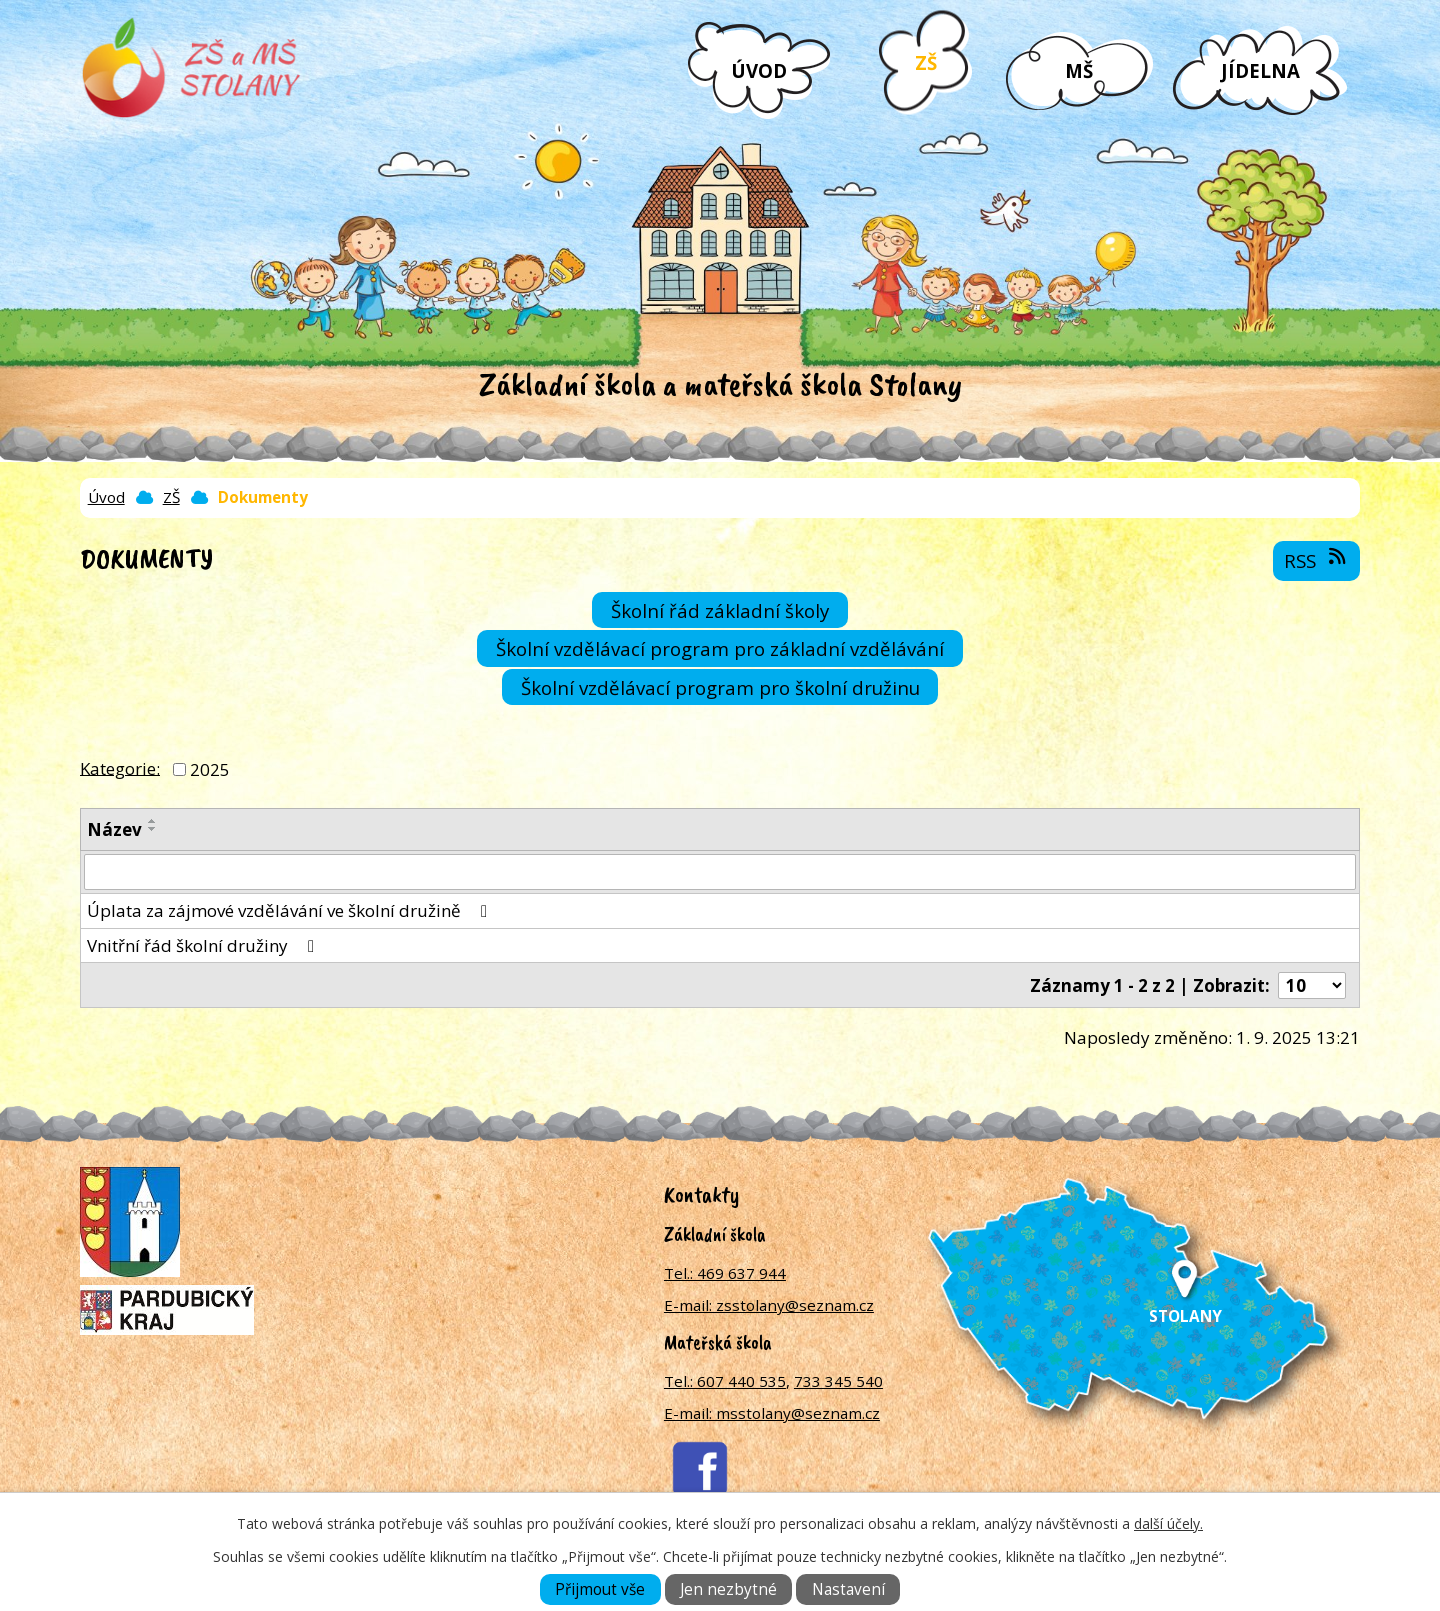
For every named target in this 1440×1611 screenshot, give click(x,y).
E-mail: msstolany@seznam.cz (772, 1413)
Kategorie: (120, 767)
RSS (1316, 560)
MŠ (1079, 70)
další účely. (1168, 1523)
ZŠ (926, 62)
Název (114, 829)
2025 (210, 769)
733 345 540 (838, 1381)
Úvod (759, 70)
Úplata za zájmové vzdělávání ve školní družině (291, 910)
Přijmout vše (600, 1589)
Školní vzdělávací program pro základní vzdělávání (720, 648)
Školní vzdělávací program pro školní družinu (720, 687)
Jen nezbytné (728, 1589)
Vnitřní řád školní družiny (204, 945)
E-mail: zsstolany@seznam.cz (769, 1305)
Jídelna (1260, 70)
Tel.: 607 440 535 (725, 1381)
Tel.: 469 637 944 (725, 1273)
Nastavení (848, 1589)
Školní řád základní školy (720, 610)
